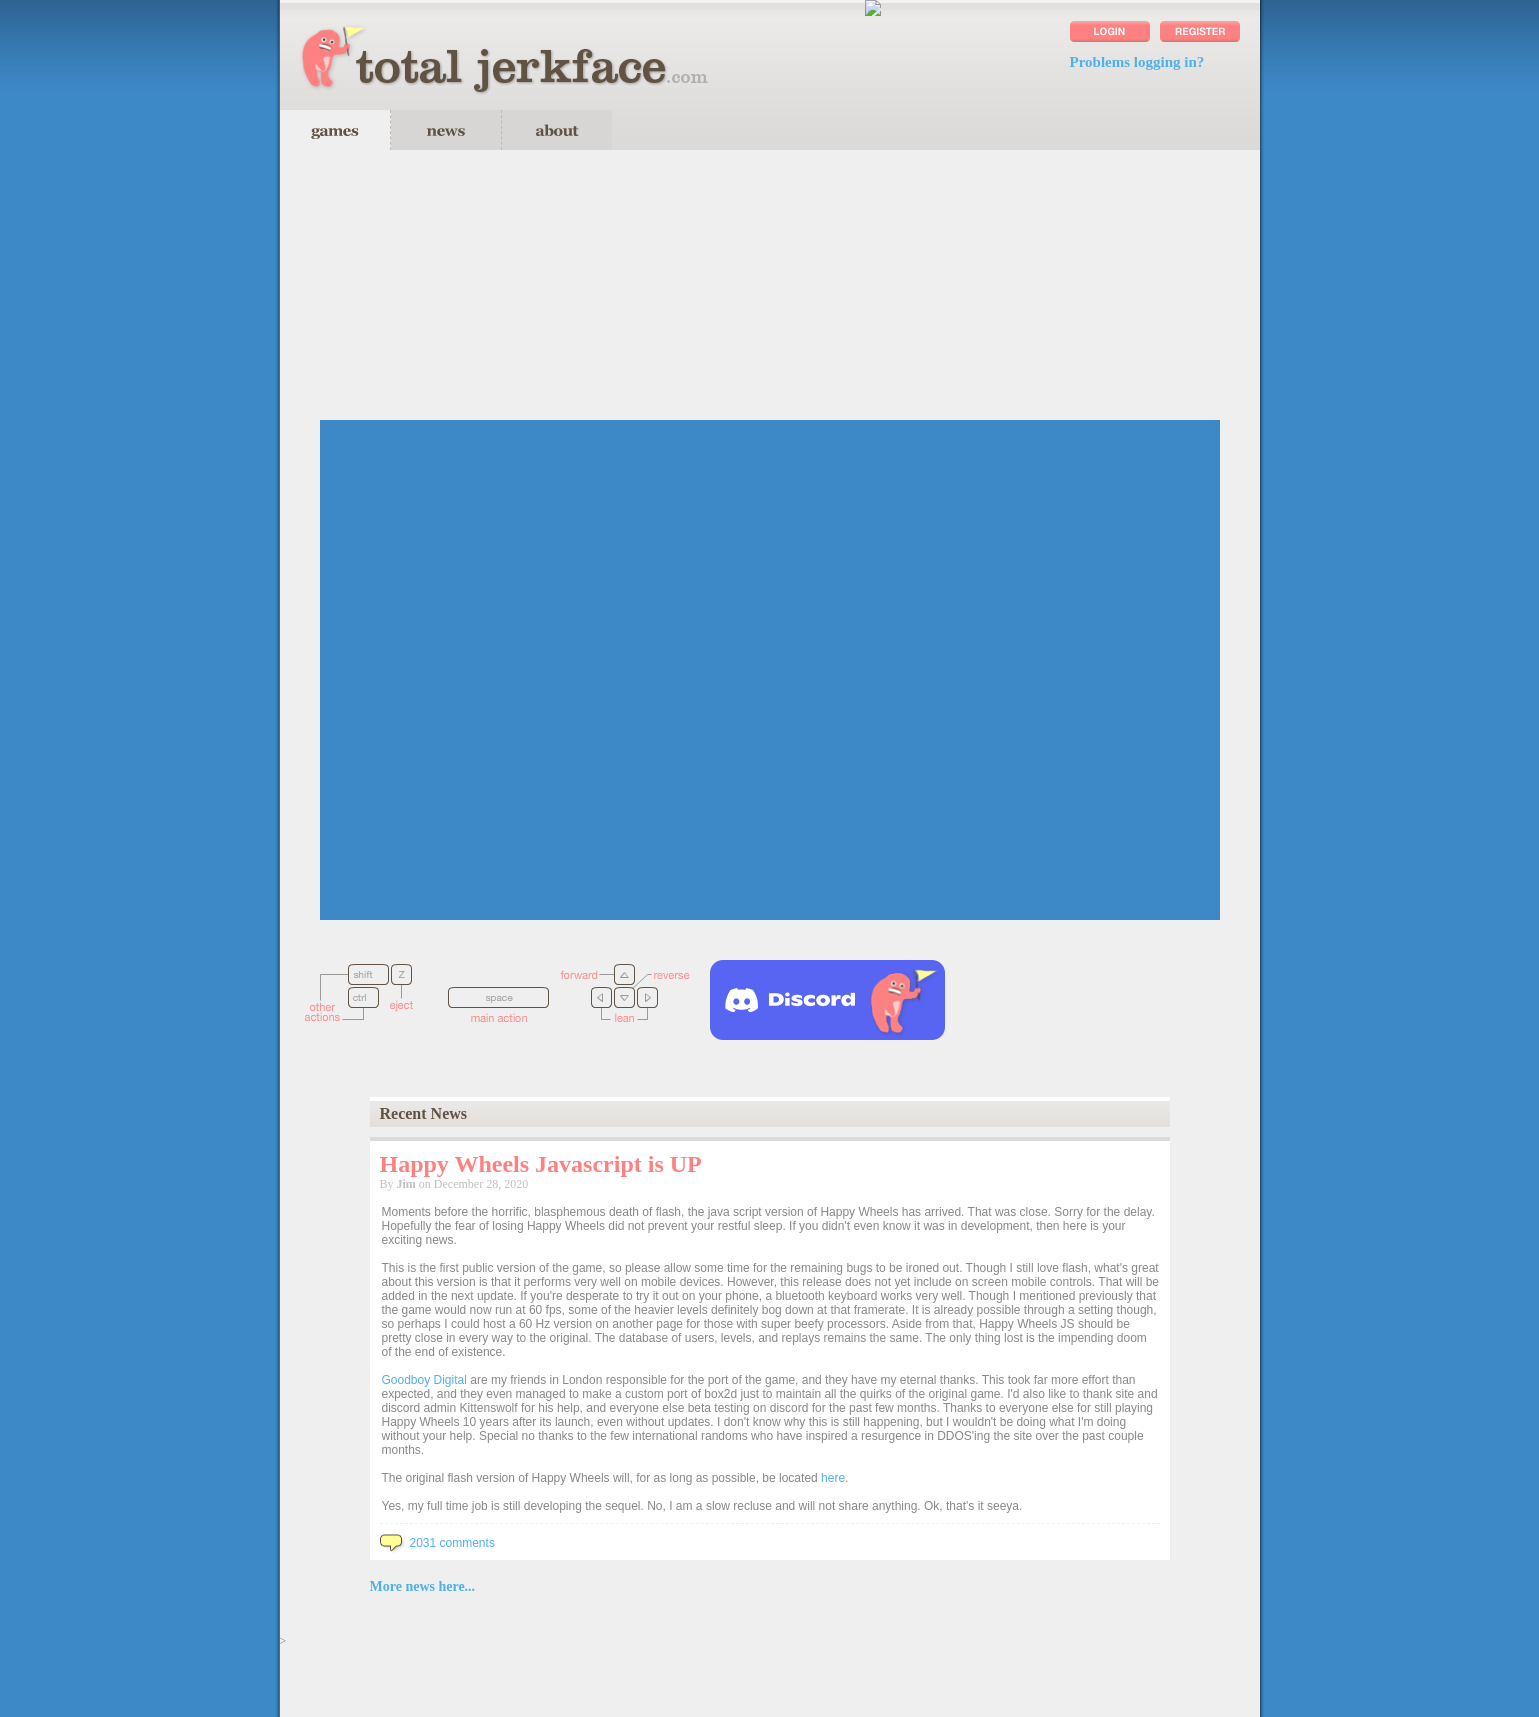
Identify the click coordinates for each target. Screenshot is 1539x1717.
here (833, 1478)
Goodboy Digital (424, 1380)
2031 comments (437, 1543)
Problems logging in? (1137, 62)
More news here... (423, 1586)
